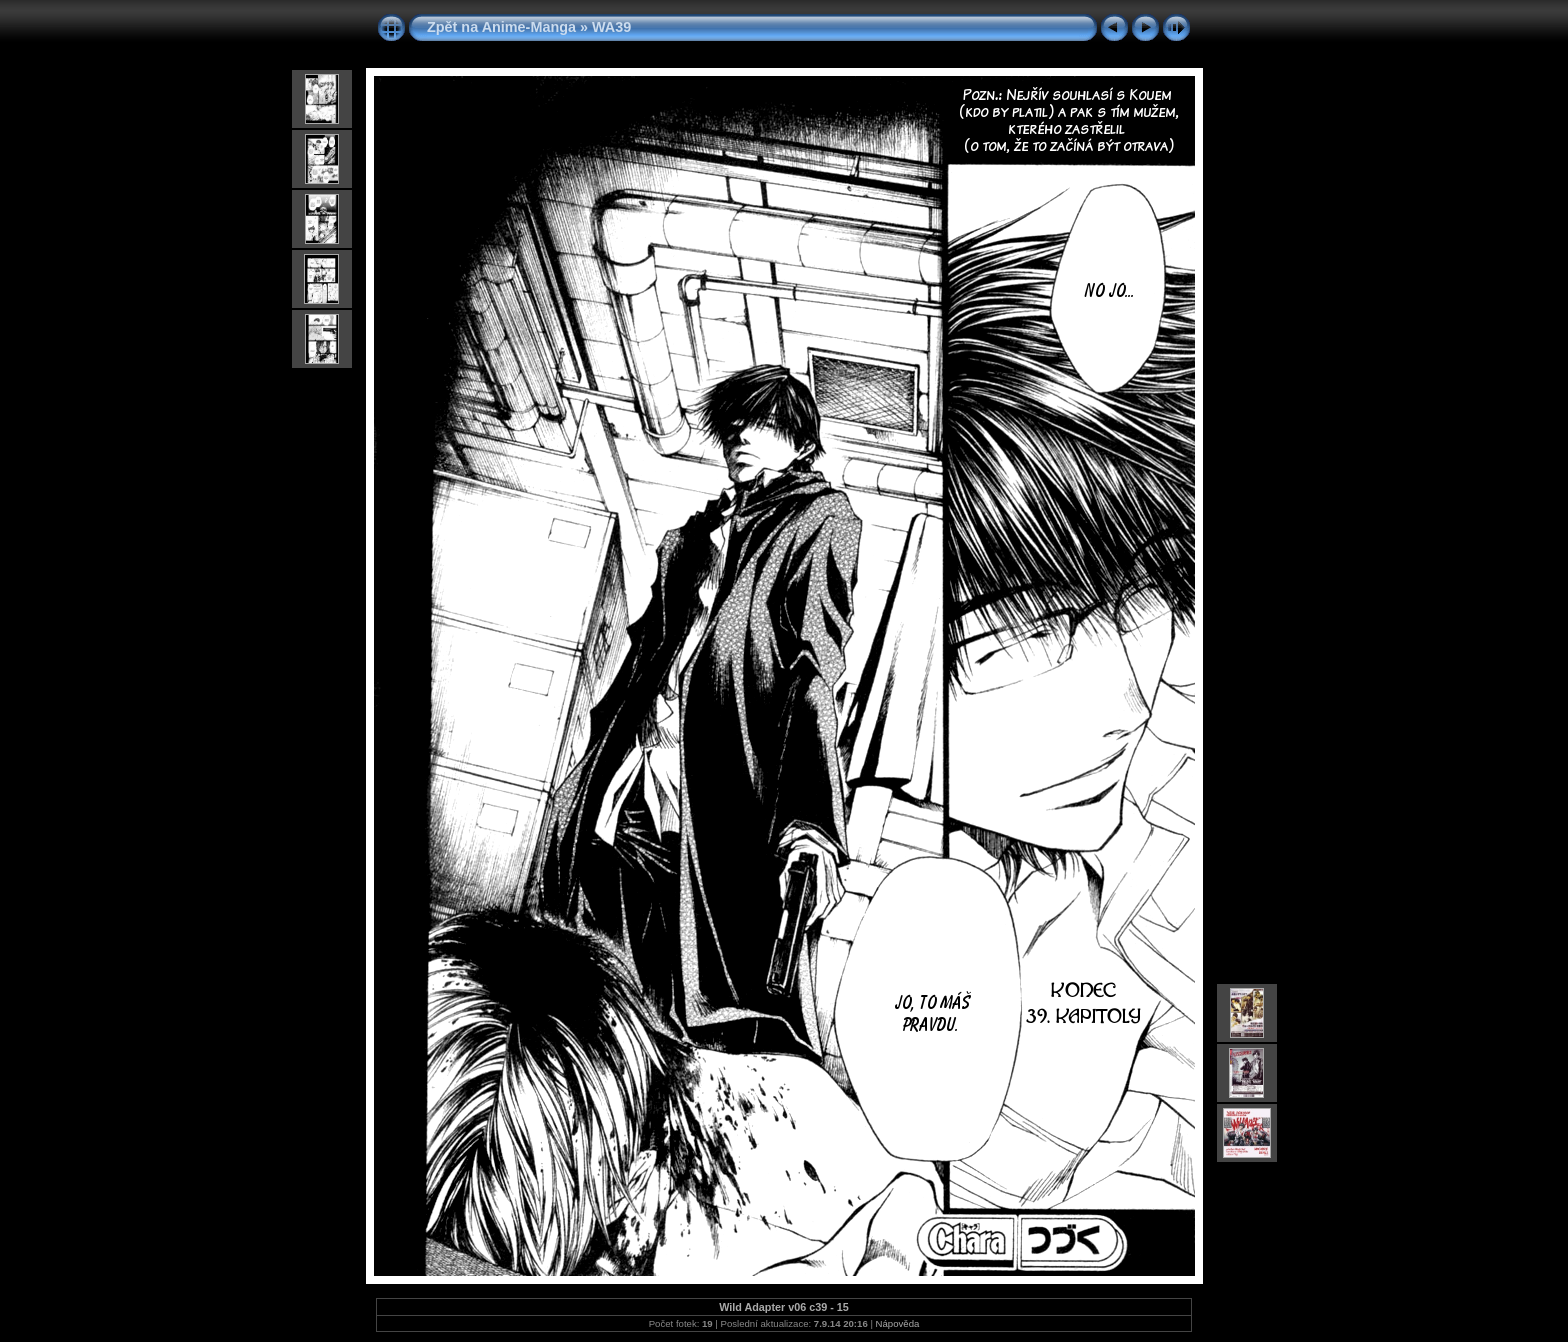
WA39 (611, 27)
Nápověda (898, 1323)
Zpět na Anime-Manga (501, 27)
